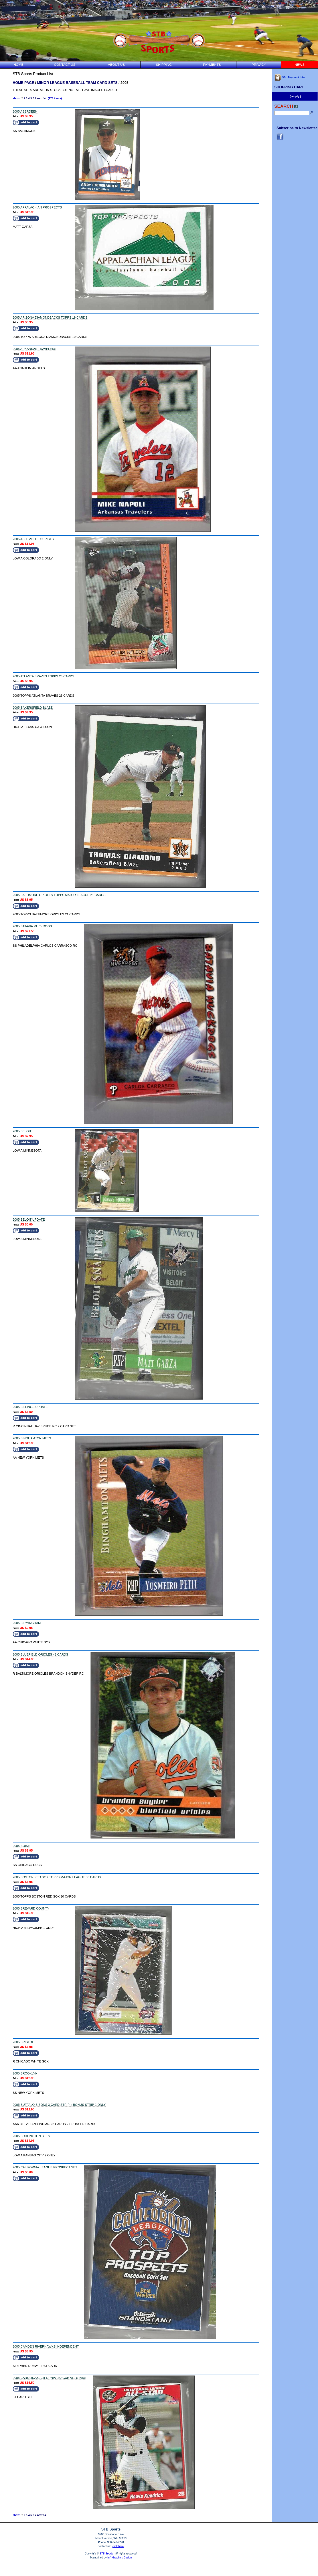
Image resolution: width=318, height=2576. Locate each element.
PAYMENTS (212, 64)
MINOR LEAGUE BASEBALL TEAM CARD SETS (77, 83)
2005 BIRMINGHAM (27, 1623)
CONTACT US (64, 64)
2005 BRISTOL (23, 2042)
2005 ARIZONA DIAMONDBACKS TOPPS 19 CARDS (50, 317)
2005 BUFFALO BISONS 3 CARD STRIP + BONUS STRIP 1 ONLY (59, 2104)
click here (118, 2546)
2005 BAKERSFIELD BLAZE (33, 707)
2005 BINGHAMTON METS (32, 1438)
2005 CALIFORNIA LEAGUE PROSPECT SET (45, 2167)
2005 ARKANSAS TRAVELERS (34, 349)
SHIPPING (164, 64)
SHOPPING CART (289, 87)
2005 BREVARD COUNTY (31, 1908)
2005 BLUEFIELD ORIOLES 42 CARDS (40, 1654)
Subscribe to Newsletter (297, 128)
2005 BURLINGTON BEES (31, 2136)
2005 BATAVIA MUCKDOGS (32, 926)
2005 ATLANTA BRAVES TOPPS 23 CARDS (43, 676)
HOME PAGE (23, 83)
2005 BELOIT (22, 1131)
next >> (41, 98)
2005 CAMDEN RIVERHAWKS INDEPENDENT (46, 2346)
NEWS (299, 64)
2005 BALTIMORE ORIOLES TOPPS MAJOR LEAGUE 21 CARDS (59, 895)
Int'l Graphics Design (119, 2557)
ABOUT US (116, 64)
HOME (19, 64)
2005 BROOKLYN (25, 2073)
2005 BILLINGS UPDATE (30, 1407)
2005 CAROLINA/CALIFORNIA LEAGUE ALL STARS (49, 2378)
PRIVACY (259, 64)
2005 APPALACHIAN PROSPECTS (37, 207)
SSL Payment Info (289, 77)
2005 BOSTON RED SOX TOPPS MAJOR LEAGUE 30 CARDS (57, 1877)
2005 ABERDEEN (25, 111)
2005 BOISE (21, 1846)
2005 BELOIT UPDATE (29, 1219)
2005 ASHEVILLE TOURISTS (33, 539)
